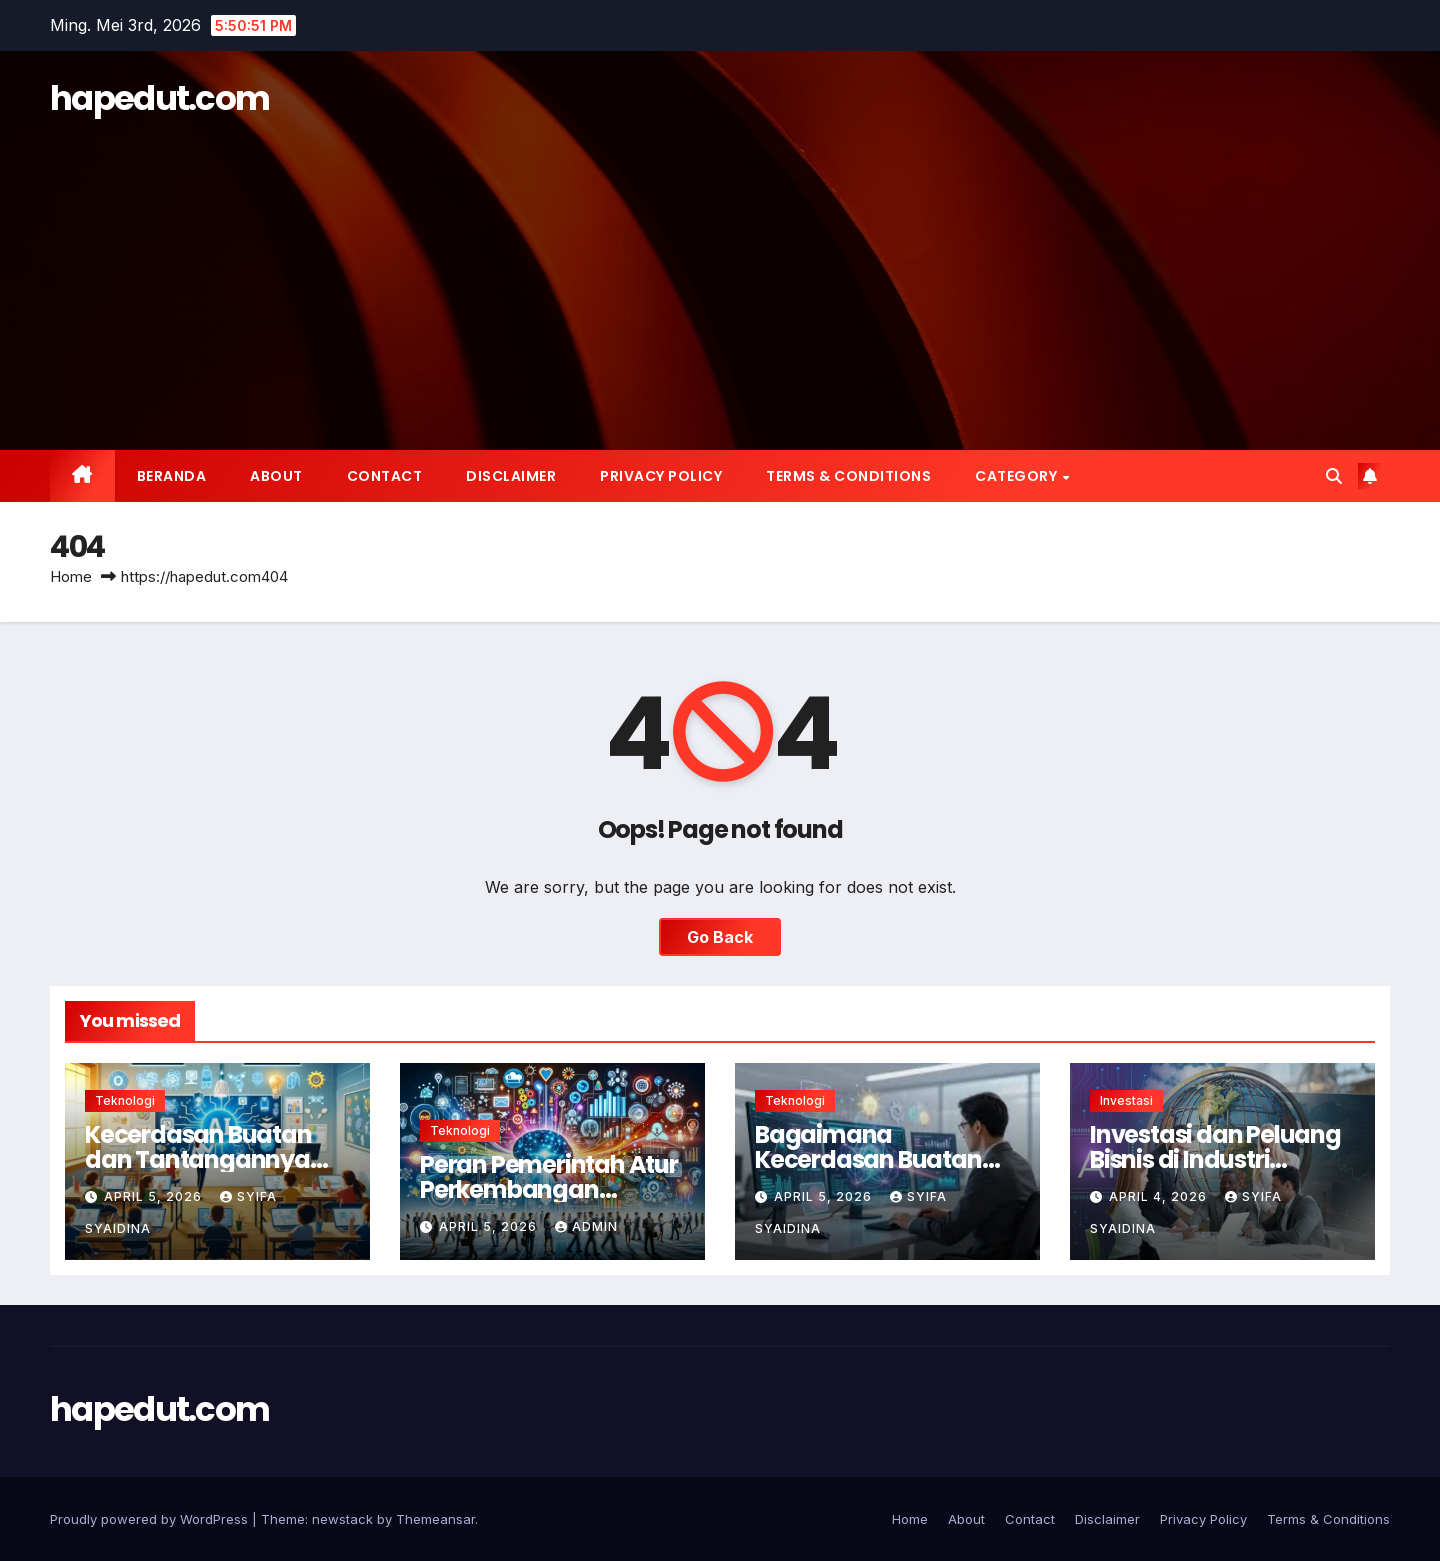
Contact (385, 476)
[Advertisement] (720, 275)
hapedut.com (159, 98)
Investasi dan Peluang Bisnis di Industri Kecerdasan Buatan (1215, 1159)
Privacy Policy (661, 476)
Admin (586, 1226)
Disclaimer (511, 476)
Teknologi (125, 1100)
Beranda (172, 476)
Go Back (720, 937)
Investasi (1126, 1100)
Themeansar (435, 1519)
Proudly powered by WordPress (151, 1519)
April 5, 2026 (155, 1196)
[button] (1334, 476)
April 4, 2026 (1160, 1196)
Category (1018, 476)
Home (71, 576)
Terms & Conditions (848, 476)
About (276, 476)
